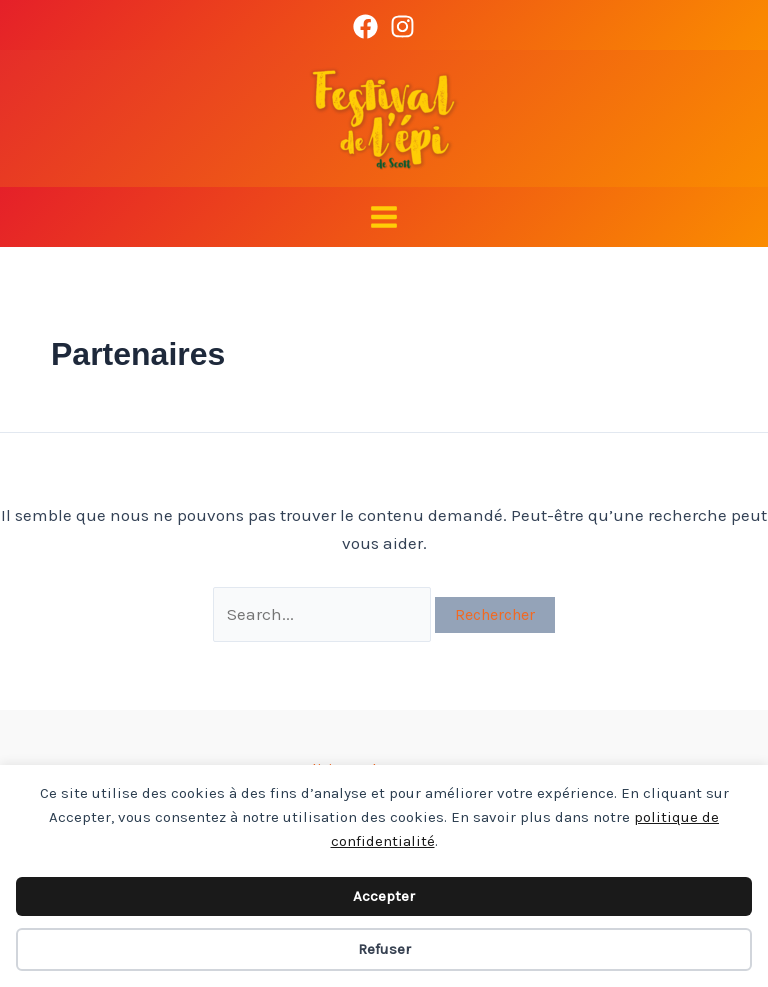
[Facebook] (365, 26)
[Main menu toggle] (384, 217)
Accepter (384, 896)
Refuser (384, 949)
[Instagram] (402, 26)
